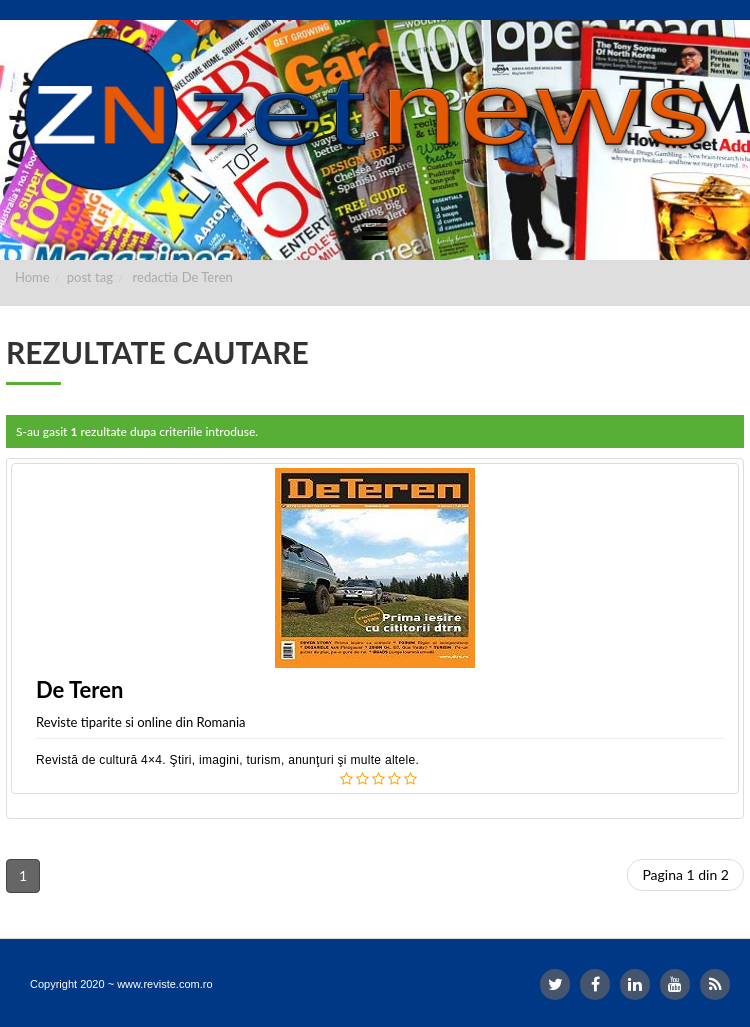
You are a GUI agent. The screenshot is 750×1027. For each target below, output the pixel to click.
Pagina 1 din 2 (685, 874)
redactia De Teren (183, 277)
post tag (90, 277)
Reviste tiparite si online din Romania (141, 722)
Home (32, 277)
